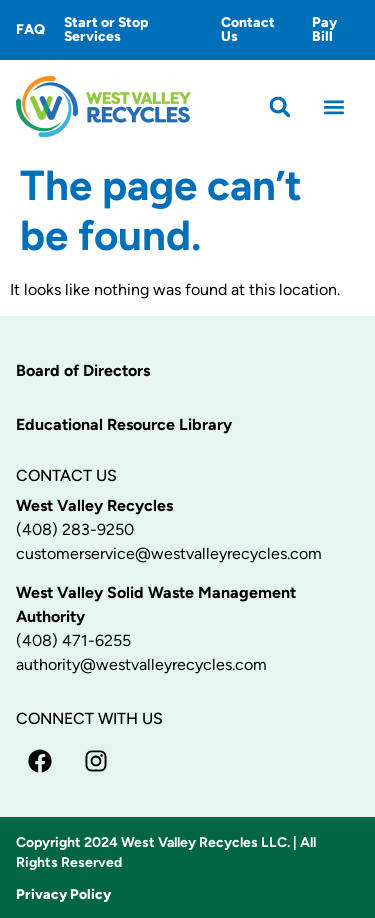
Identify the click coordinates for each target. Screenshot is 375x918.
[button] (280, 106)
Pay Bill (324, 29)
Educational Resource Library (124, 424)
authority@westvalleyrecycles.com (141, 664)
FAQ (30, 29)
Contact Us (248, 29)
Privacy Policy (63, 894)
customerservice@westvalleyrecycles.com (169, 553)
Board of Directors (83, 370)
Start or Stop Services (106, 29)
